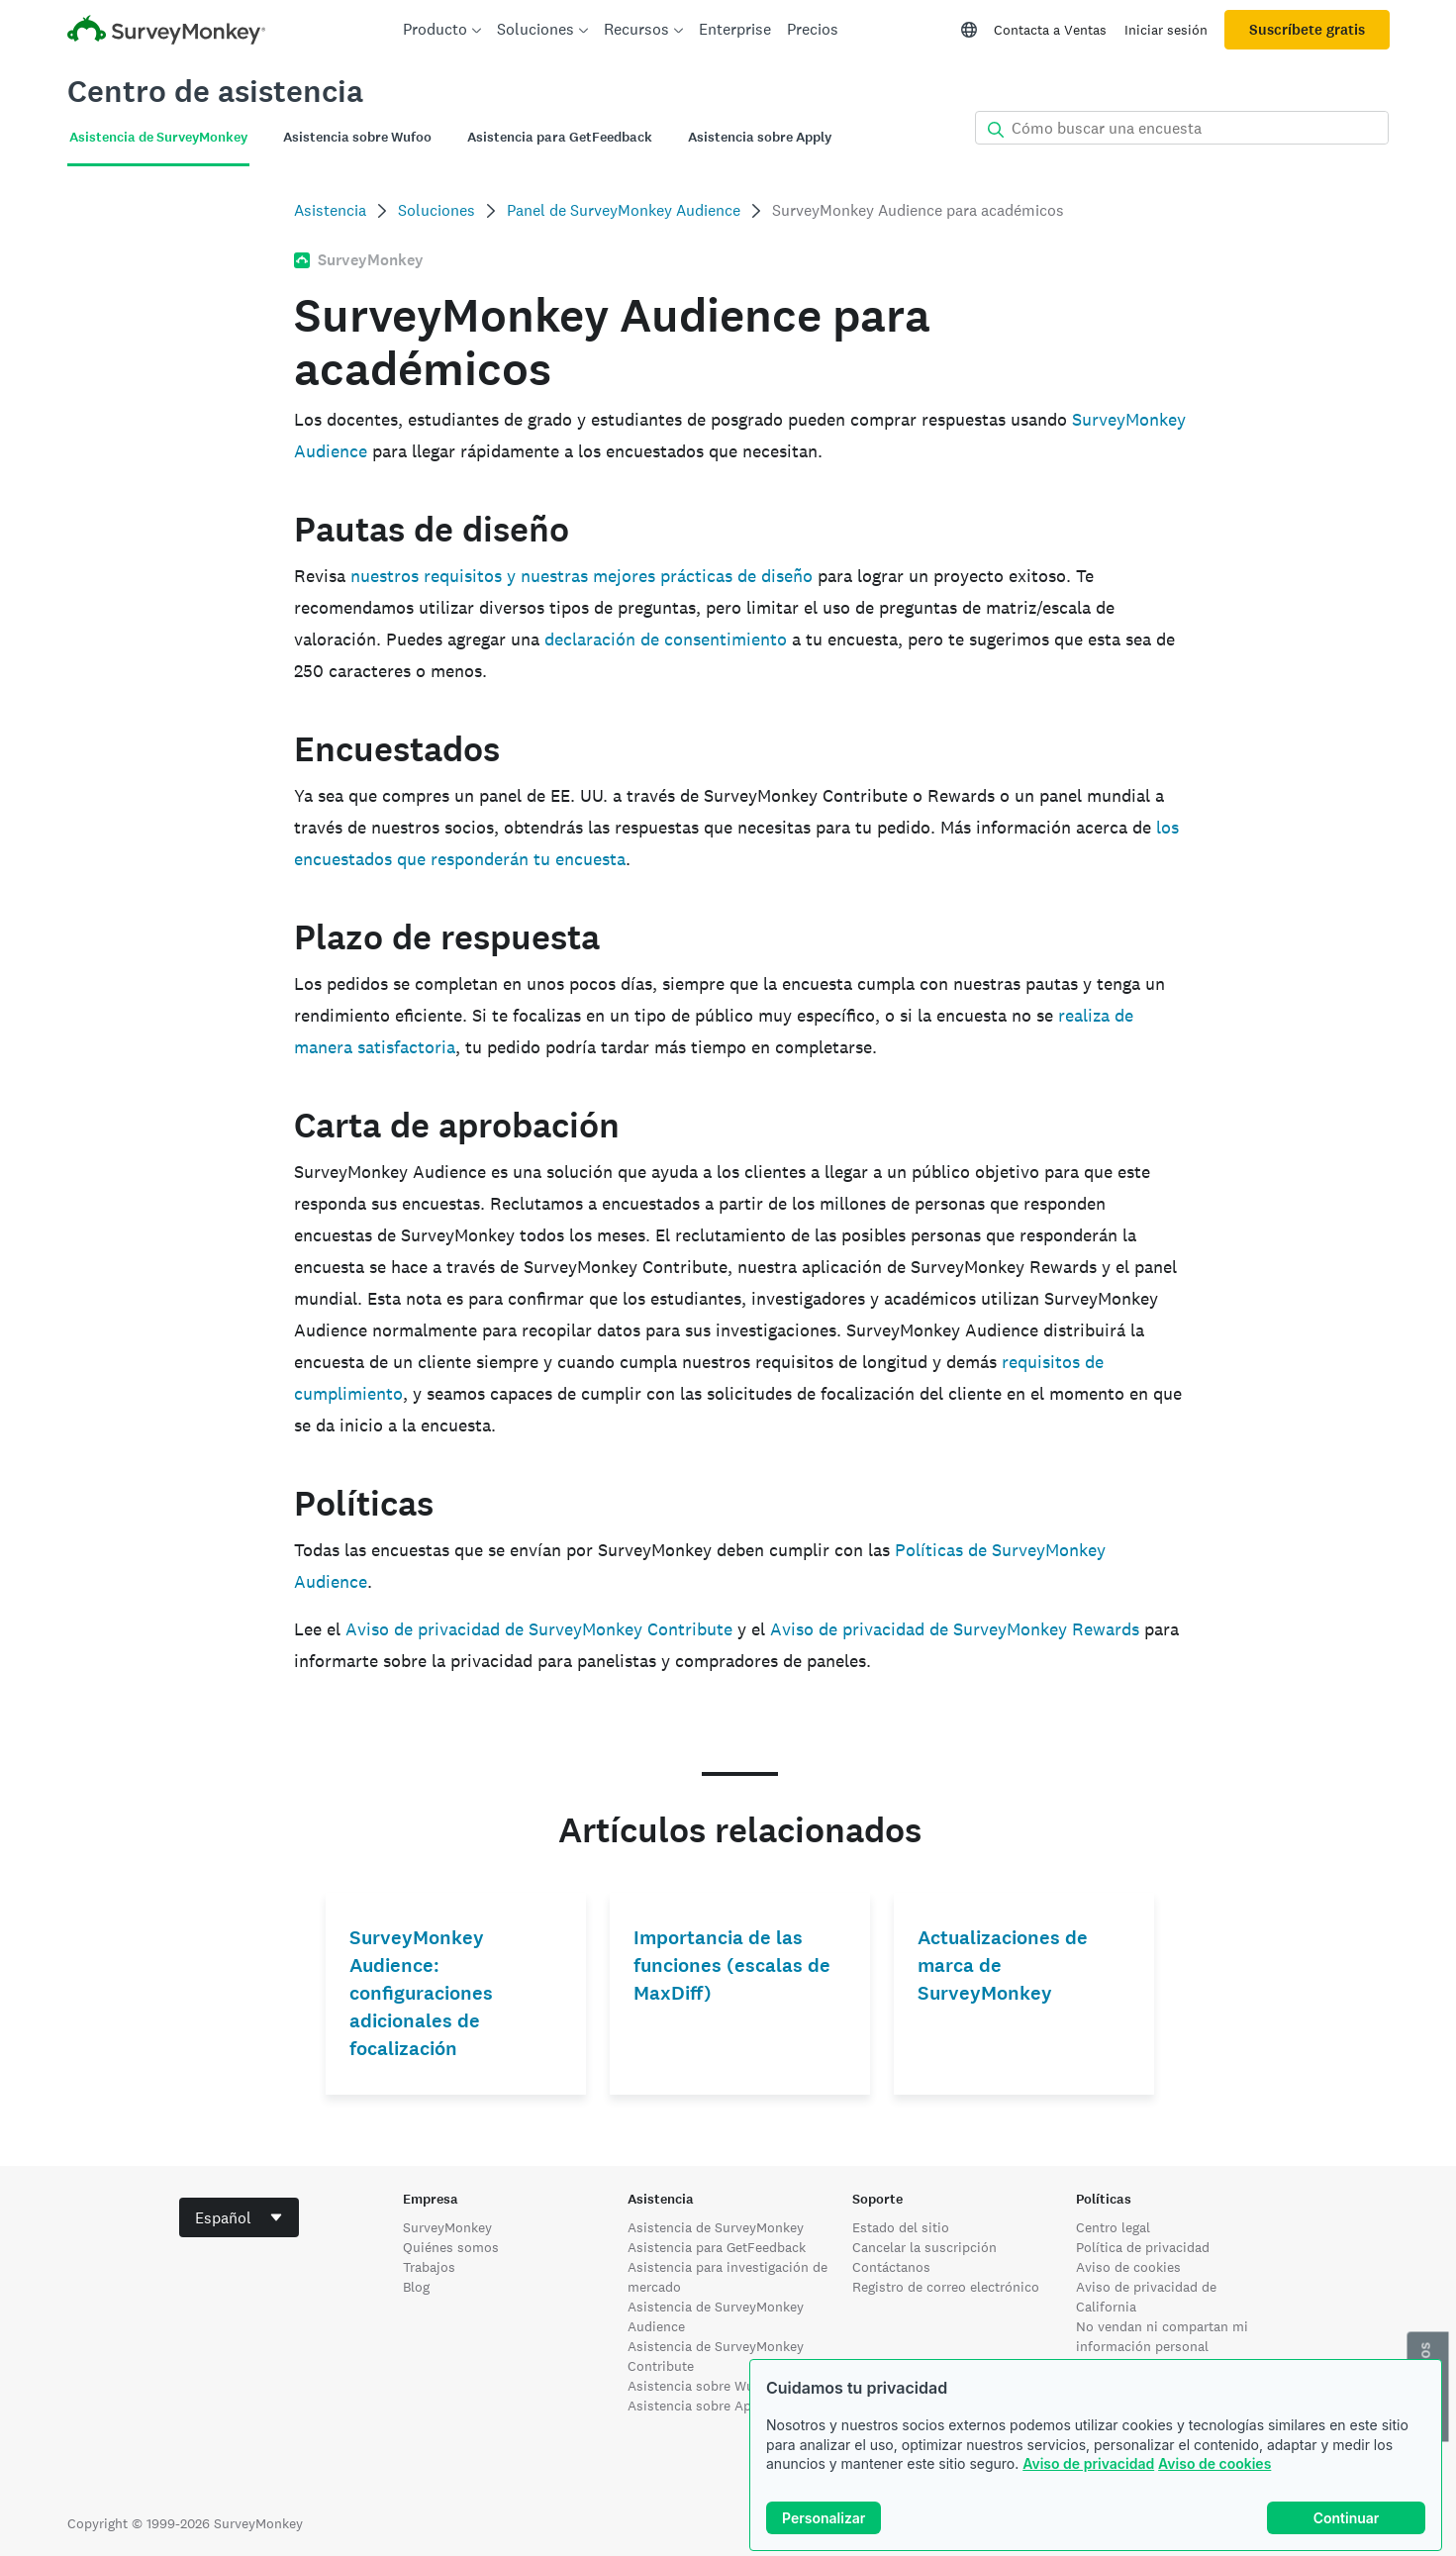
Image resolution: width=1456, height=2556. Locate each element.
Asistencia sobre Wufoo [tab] (357, 137)
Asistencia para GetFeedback (717, 2247)
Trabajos (429, 2267)
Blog (416, 2287)
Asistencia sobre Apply (699, 2405)
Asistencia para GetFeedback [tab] (559, 137)
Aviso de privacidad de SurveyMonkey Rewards (954, 1629)
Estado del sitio (900, 2227)
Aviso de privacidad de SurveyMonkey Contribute (538, 1629)
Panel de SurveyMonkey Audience (623, 210)
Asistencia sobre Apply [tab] (759, 137)
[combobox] (239, 2217)
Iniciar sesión (1166, 30)
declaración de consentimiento (665, 639)
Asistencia (330, 210)
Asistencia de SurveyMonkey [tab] (158, 137)
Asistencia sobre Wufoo (701, 2386)
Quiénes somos (451, 2247)
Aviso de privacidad (1088, 2463)
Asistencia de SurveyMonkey (716, 2227)
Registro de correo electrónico (945, 2287)
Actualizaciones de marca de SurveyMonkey (1003, 1965)
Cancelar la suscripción (924, 2247)
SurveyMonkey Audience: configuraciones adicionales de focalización (421, 1993)
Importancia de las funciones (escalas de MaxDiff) (731, 1965)
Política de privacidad (1143, 2247)
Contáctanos (891, 2267)
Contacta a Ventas (1050, 30)
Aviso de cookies (1214, 2463)
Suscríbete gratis (1307, 30)
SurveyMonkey (447, 2227)
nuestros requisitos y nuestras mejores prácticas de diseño (581, 575)
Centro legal (1113, 2227)
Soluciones (436, 210)
